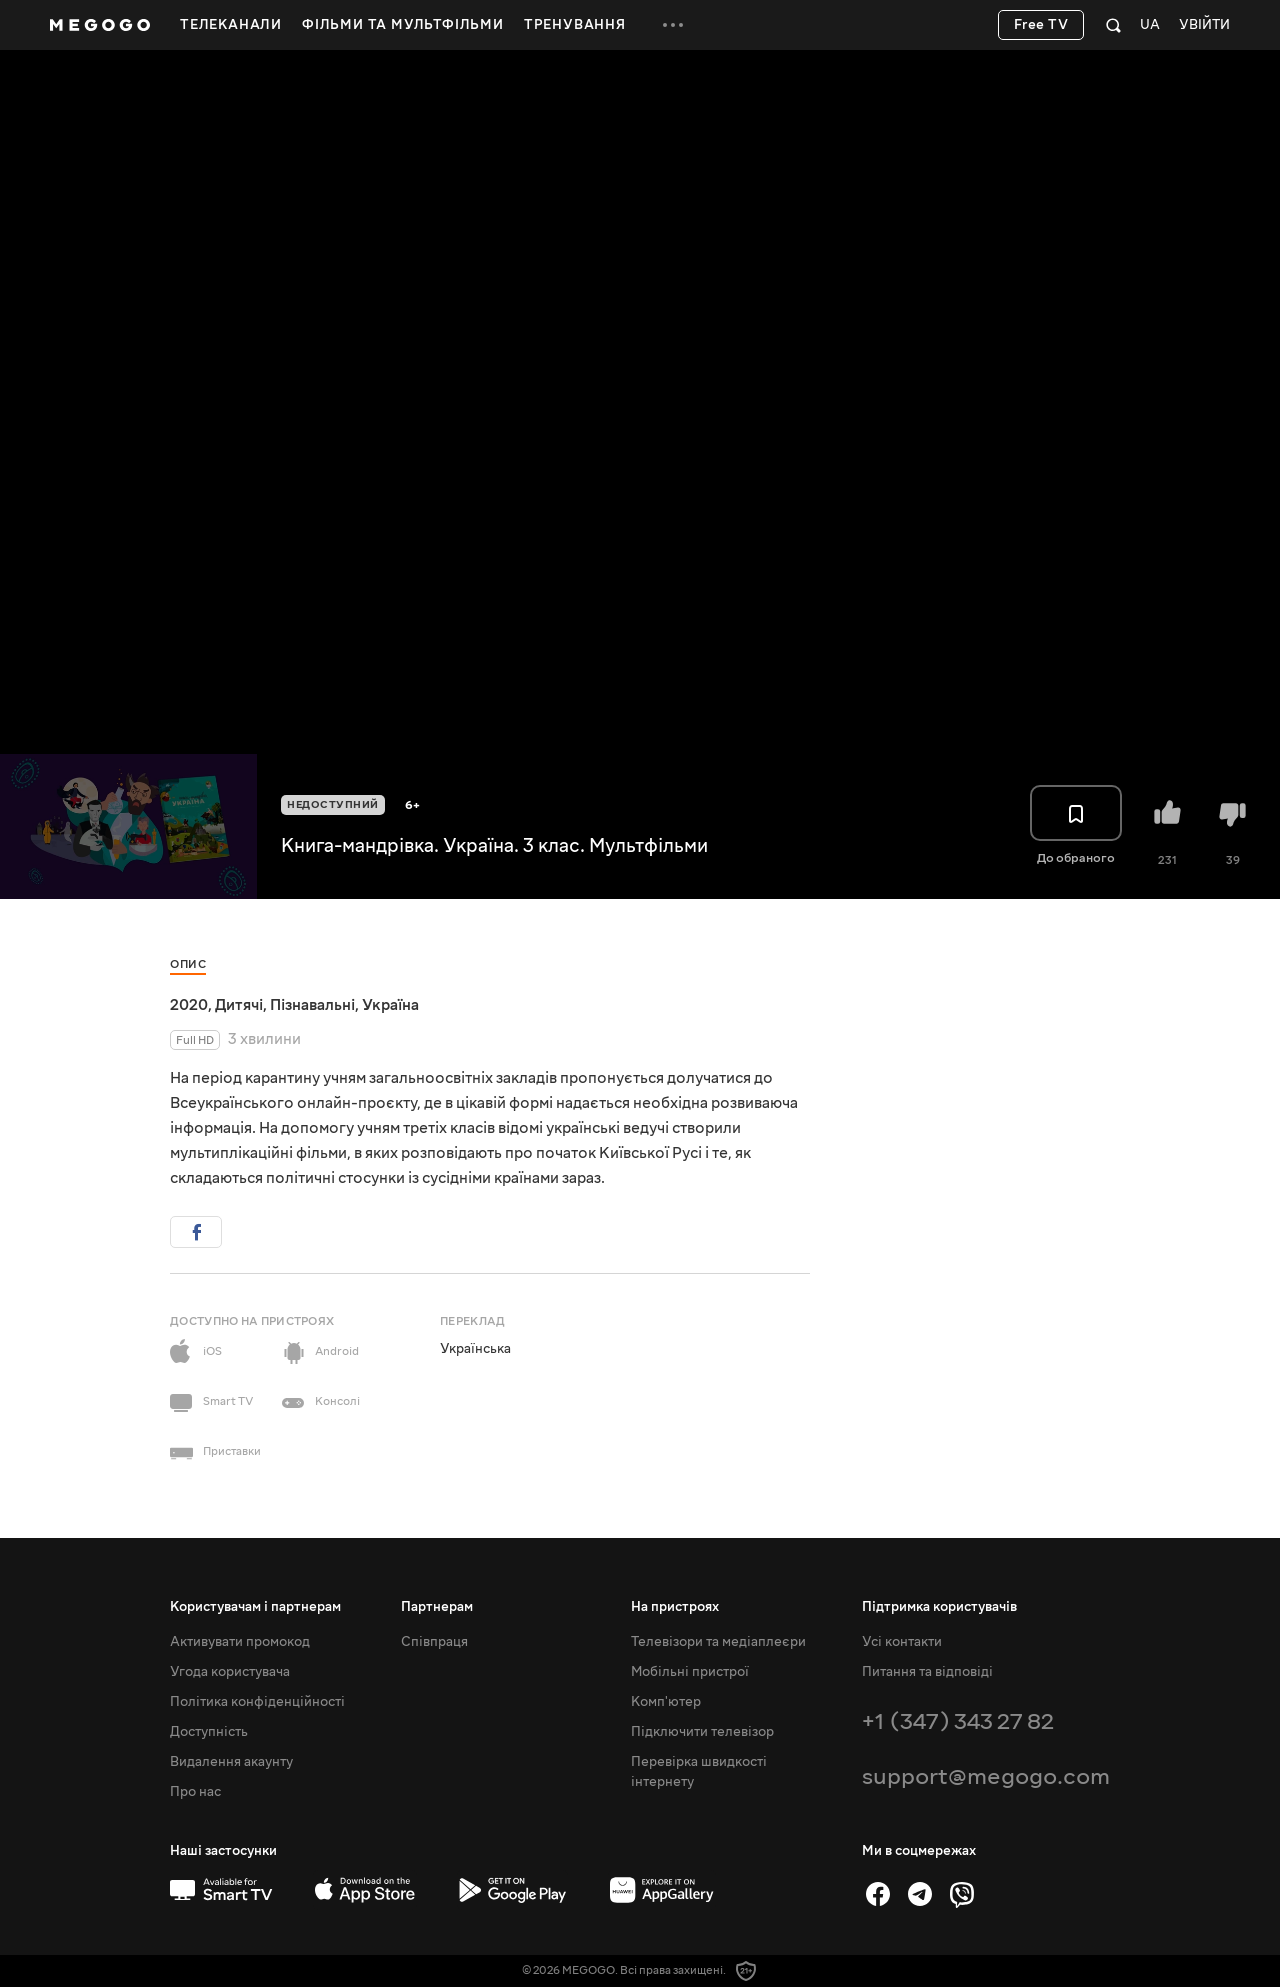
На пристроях (675, 1607)
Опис (188, 964)
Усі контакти (902, 1642)
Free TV (1041, 25)
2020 (189, 1005)
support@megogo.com (986, 1776)
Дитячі (239, 1005)
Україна (390, 1005)
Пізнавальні (312, 1005)
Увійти (1204, 25)
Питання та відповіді (927, 1672)
